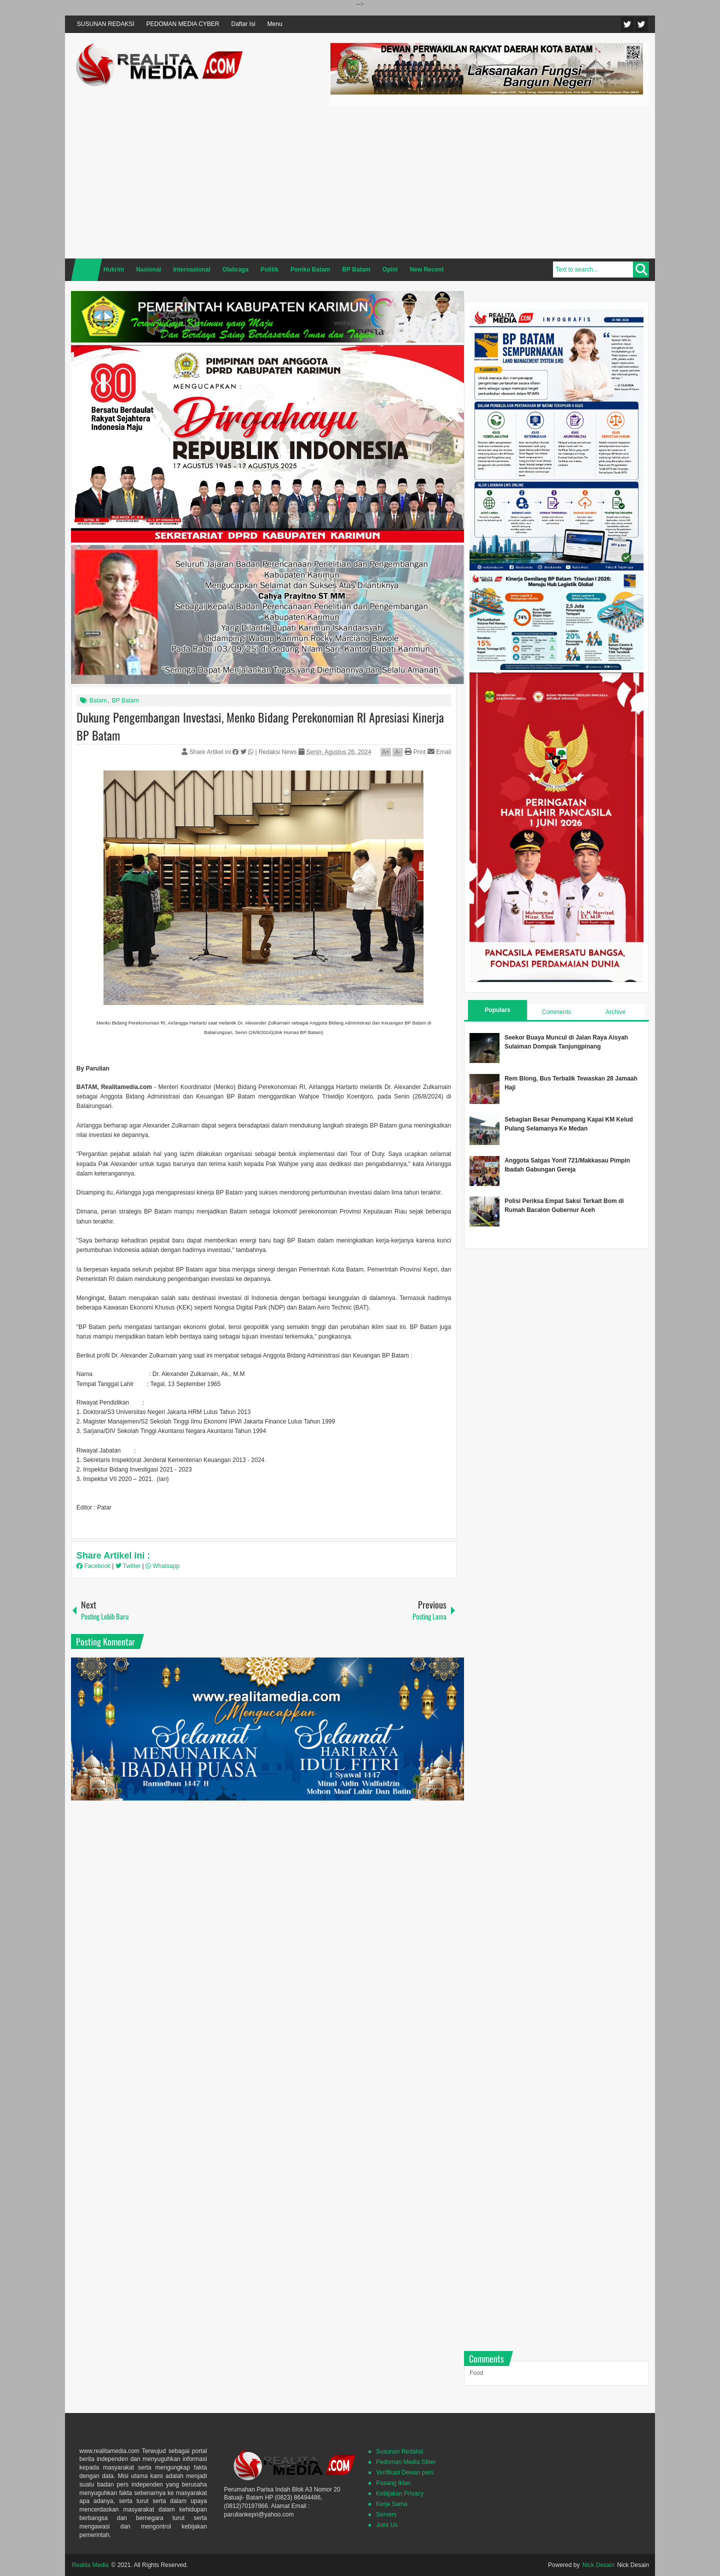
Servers (386, 2514)
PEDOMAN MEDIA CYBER (183, 24)
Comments (556, 1012)
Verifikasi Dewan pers (405, 2472)
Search (641, 270)
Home (87, 269)
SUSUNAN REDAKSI (105, 24)
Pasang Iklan (393, 2483)
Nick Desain (598, 2565)
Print (415, 752)
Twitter (627, 24)
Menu (275, 24)
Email (439, 752)
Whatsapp (163, 1566)
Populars (497, 1010)
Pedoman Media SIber (406, 2462)
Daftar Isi (244, 24)
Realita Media (90, 2565)
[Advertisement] (489, 181)
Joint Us (387, 2525)
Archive (616, 1012)
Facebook (641, 24)
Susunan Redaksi (399, 2451)
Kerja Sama (392, 2504)
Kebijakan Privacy (400, 2493)
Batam (98, 700)
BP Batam (125, 700)
